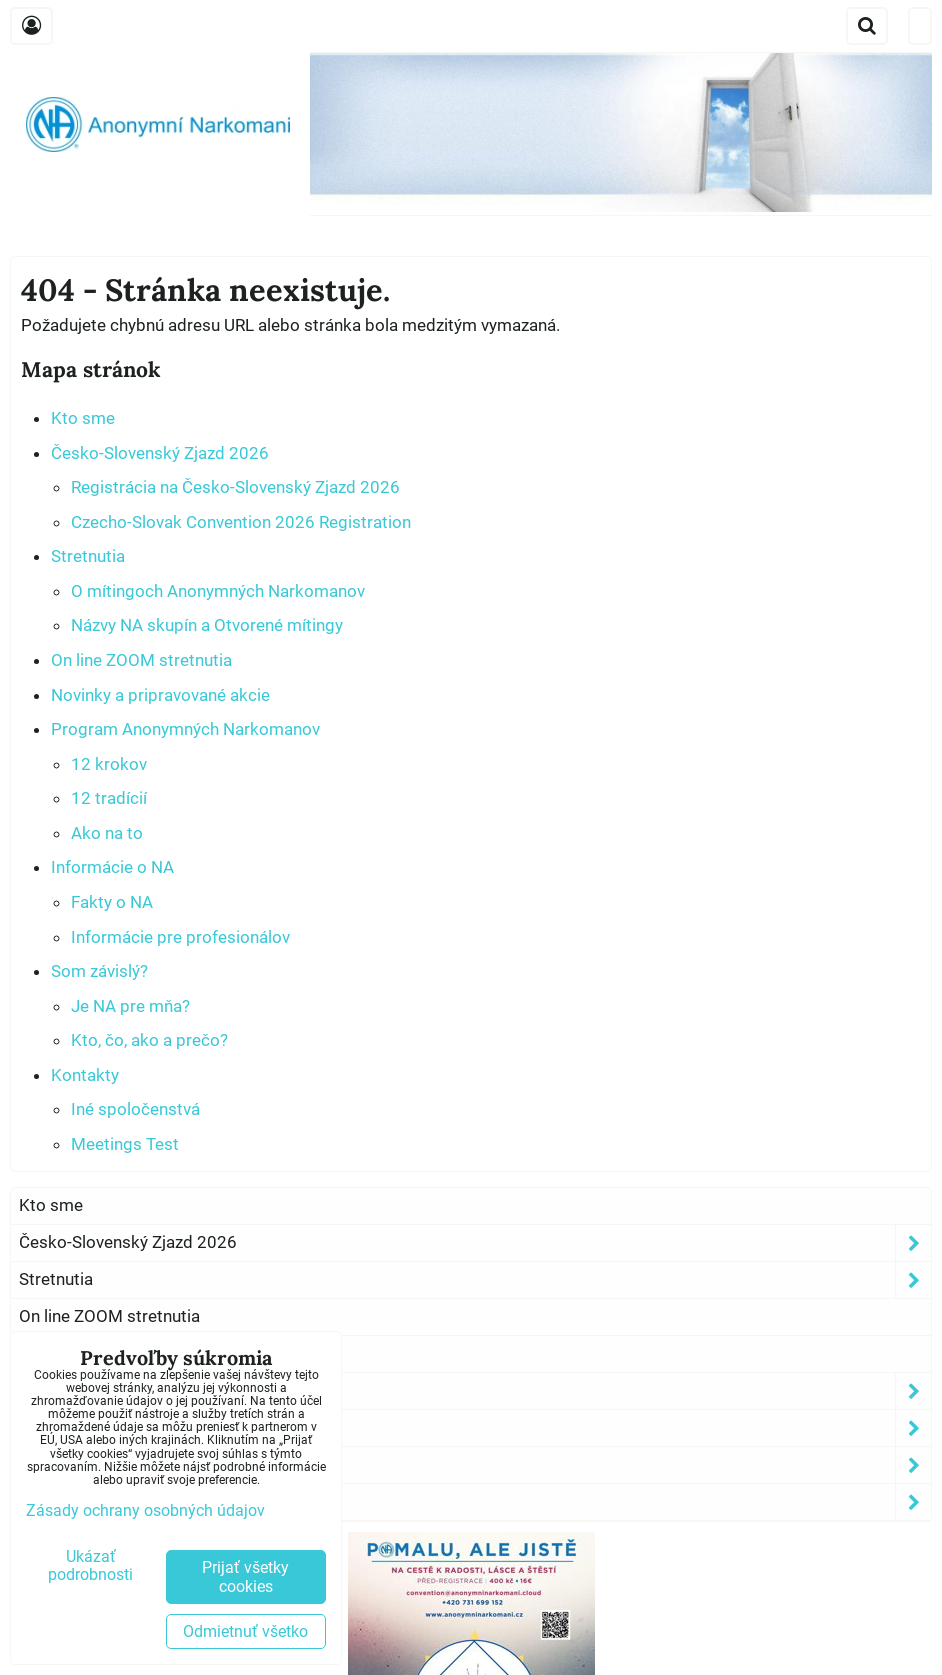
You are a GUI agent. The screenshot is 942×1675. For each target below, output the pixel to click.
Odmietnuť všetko (245, 1631)
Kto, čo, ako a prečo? (149, 1040)
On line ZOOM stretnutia (141, 660)
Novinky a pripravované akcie (160, 695)
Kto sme (83, 418)
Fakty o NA (112, 902)
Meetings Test (125, 1144)
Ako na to (107, 833)
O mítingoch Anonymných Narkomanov (218, 591)
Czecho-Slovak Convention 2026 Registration (241, 522)
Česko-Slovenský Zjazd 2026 (160, 453)
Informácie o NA (112, 867)
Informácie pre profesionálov (180, 937)
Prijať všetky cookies (245, 1577)
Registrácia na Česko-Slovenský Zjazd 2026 (235, 487)
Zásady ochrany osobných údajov (145, 1510)
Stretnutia (88, 556)
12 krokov (109, 764)
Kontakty (85, 1075)
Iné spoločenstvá (135, 1109)
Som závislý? (99, 971)
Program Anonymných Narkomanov (185, 729)
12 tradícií (109, 798)
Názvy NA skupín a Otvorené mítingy (207, 625)
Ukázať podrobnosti (90, 1566)
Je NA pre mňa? (130, 1006)
